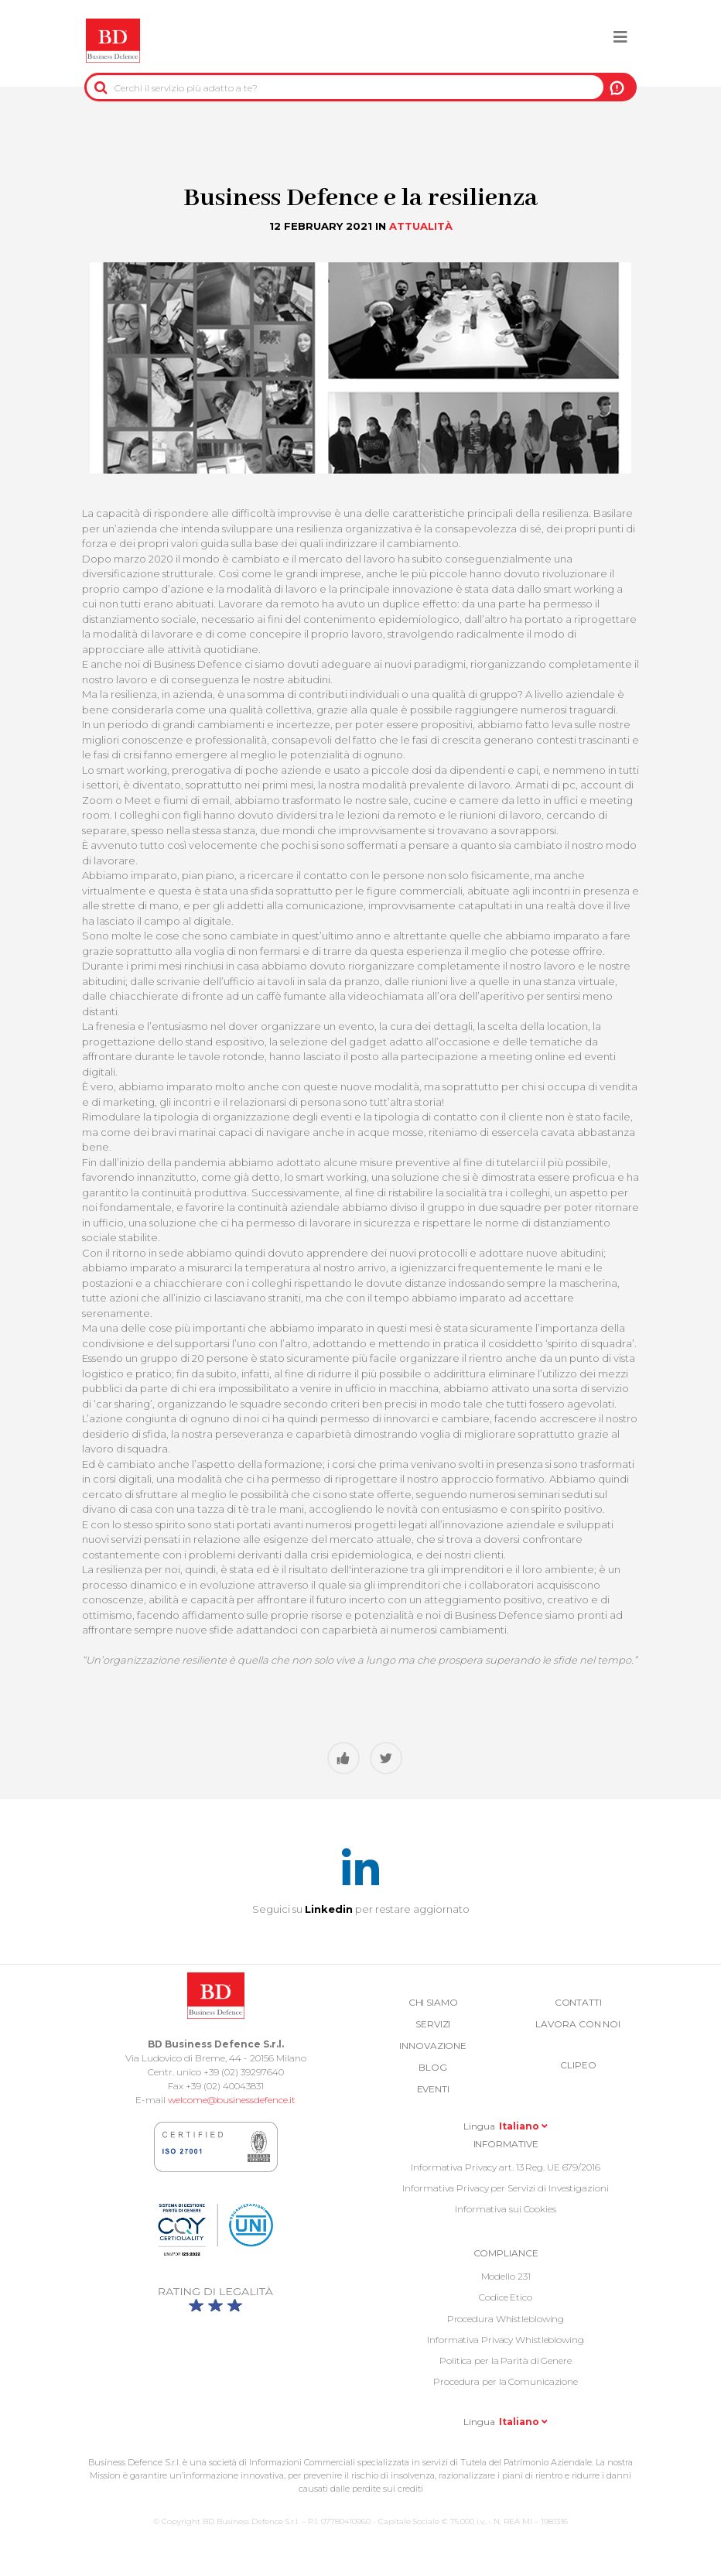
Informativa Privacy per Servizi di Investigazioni (505, 2188)
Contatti (578, 2002)
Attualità (421, 226)
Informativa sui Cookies (505, 2209)
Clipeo (578, 2065)
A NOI (617, 87)
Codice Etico (505, 2297)
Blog (433, 2067)
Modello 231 (506, 2276)
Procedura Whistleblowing (506, 2319)
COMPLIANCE (505, 2253)
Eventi (433, 2089)
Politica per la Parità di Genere (505, 2360)
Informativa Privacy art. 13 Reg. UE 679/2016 (505, 2167)
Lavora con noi (577, 2024)
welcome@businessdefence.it (232, 2100)
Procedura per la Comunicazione (505, 2381)
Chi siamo (433, 2002)
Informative (505, 2144)
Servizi (432, 2024)
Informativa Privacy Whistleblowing (505, 2339)
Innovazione (432, 2045)
